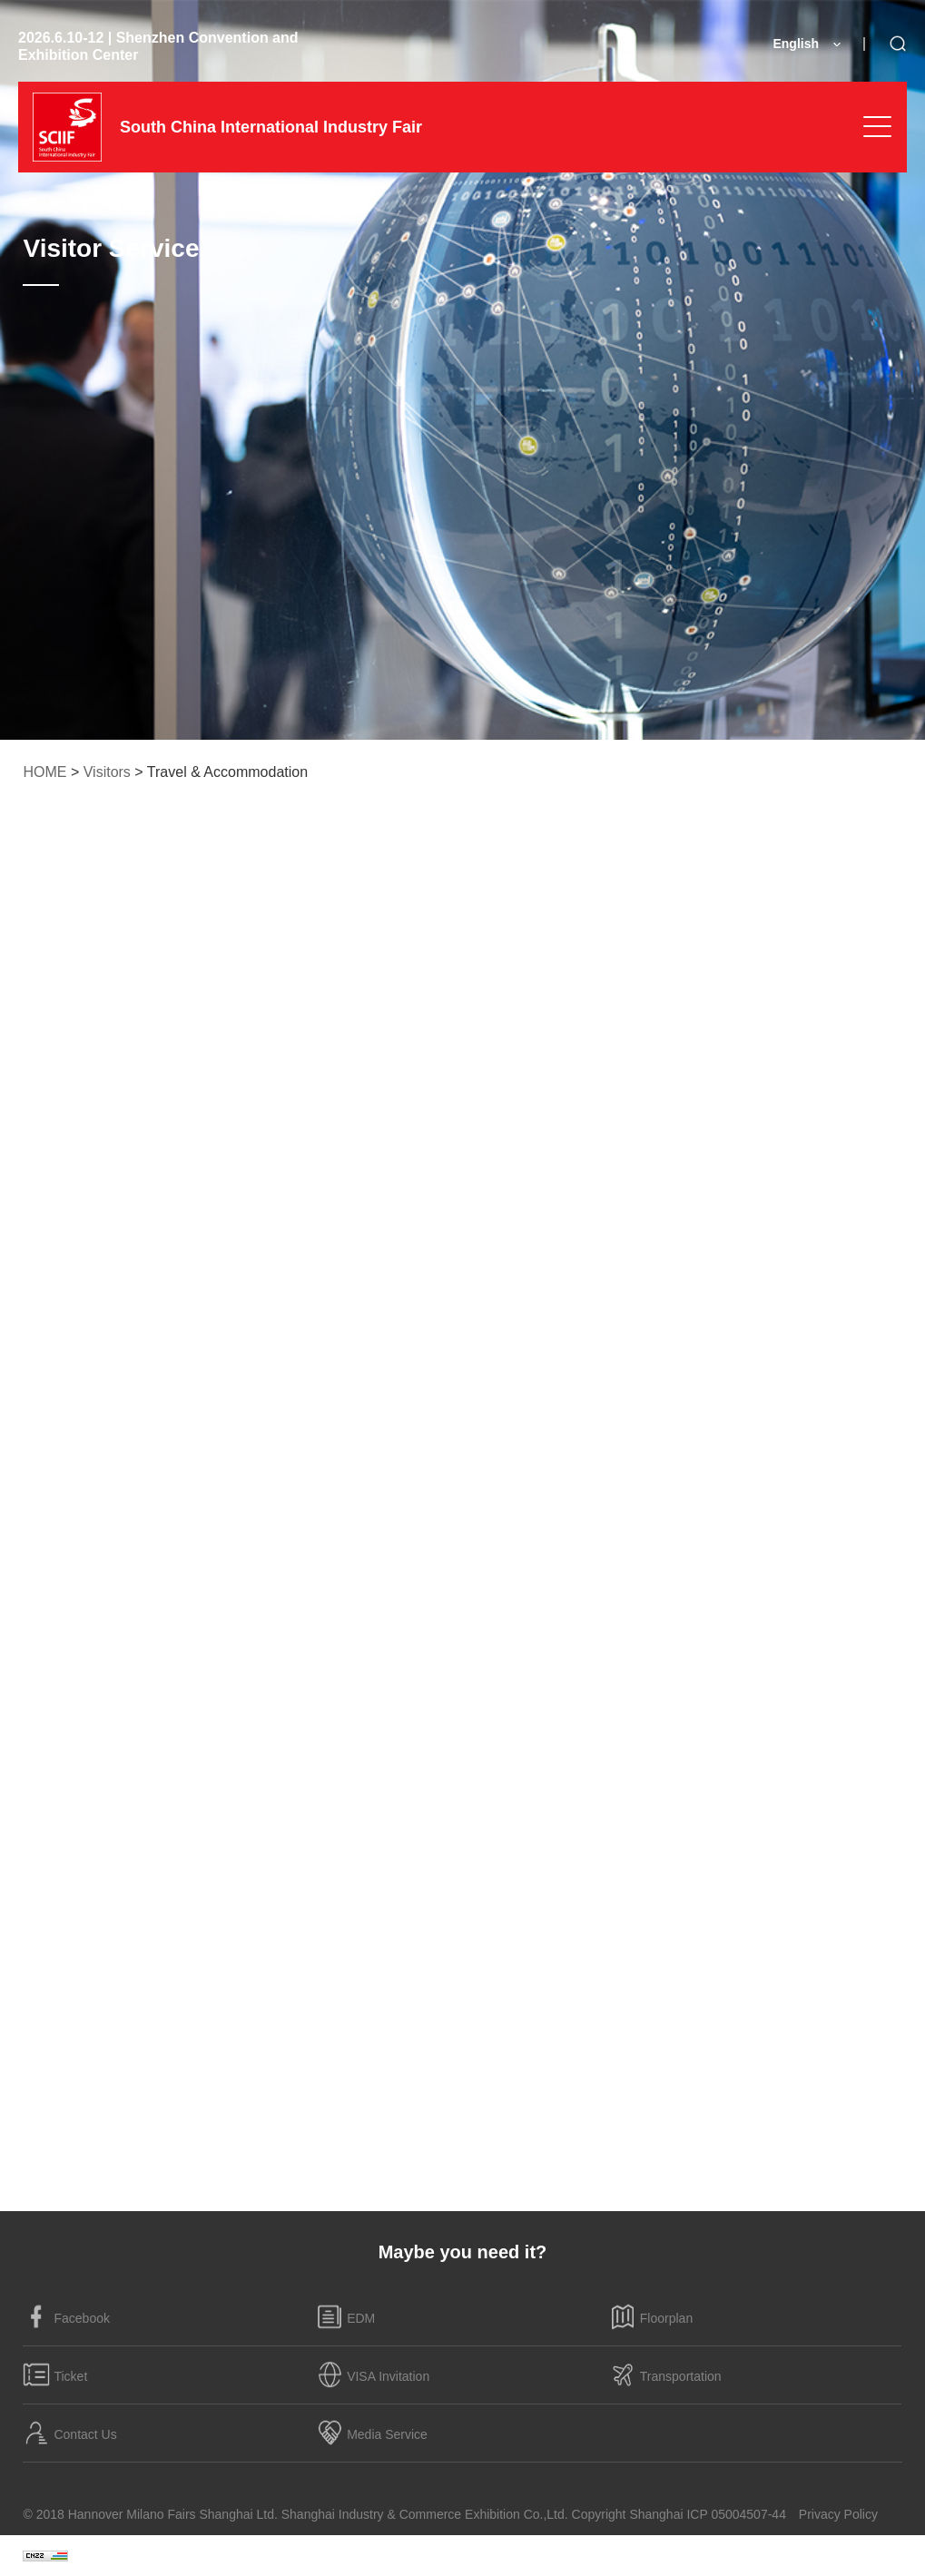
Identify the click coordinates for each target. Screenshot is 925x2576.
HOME (44, 772)
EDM (345, 2316)
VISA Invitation (372, 2374)
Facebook (66, 2316)
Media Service (372, 2432)
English (795, 43)
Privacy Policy (838, 2514)
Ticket (55, 2374)
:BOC (886, 2555)
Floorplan (651, 2316)
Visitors (107, 772)
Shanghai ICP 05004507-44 (707, 2514)
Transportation (665, 2374)
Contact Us (69, 2432)
